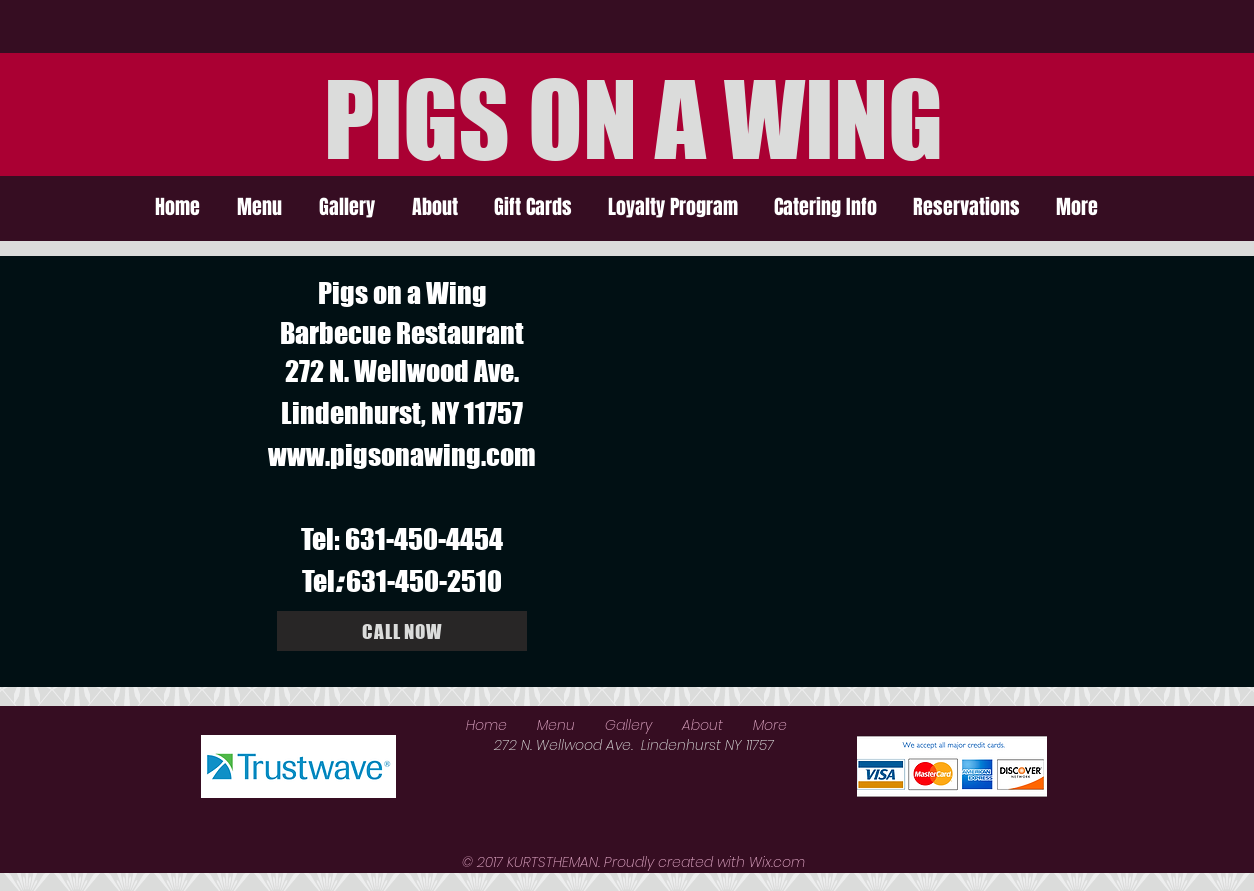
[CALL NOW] (402, 631)
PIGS (417, 119)
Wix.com (777, 862)
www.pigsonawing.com (402, 455)
